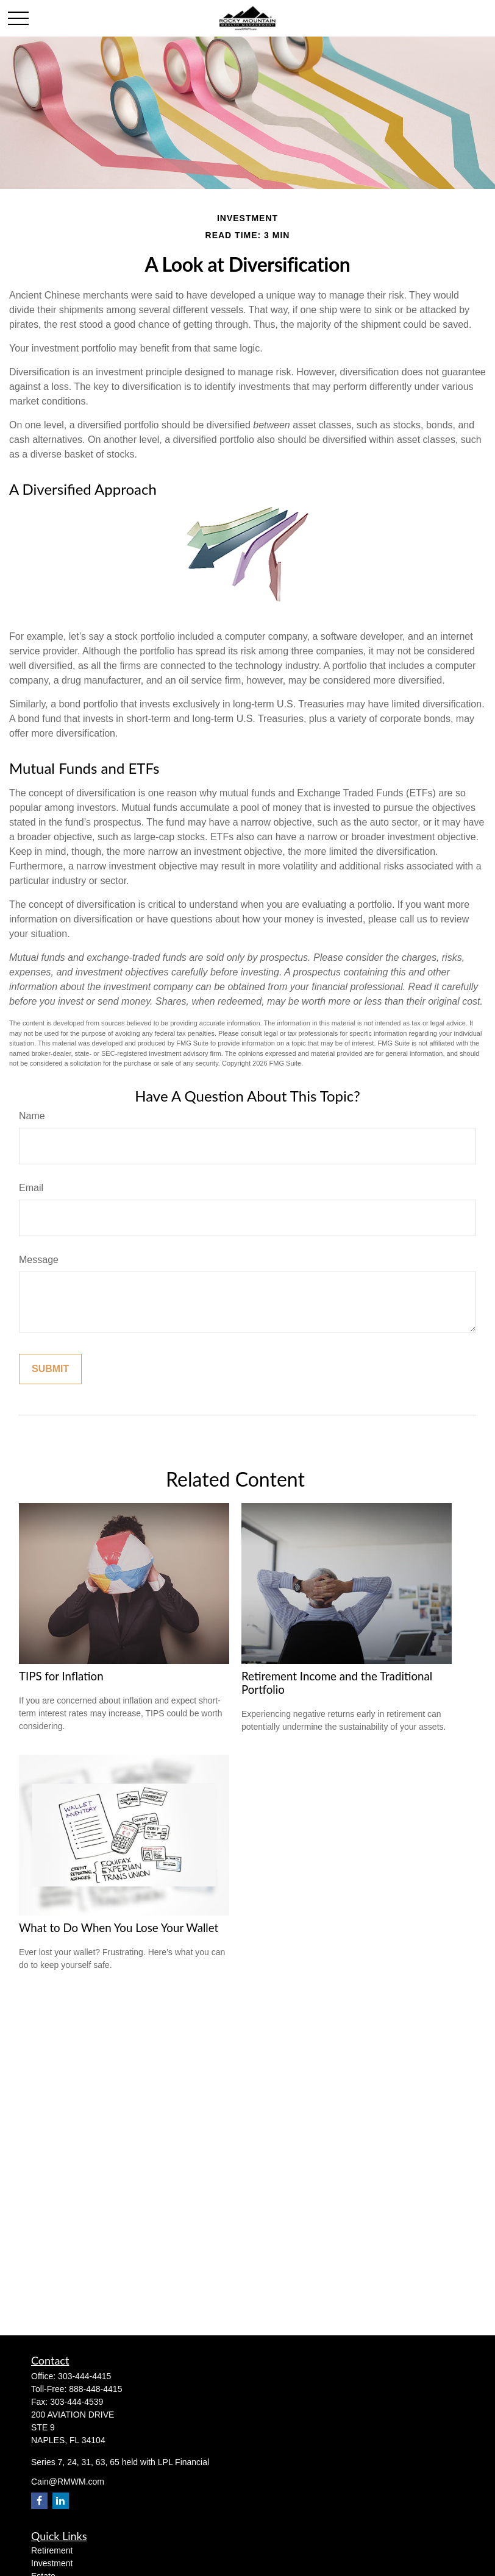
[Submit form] (50, 1369)
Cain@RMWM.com (67, 2481)
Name (32, 1116)
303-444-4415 (84, 2376)
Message (39, 1259)
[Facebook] (39, 2501)
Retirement (52, 2550)
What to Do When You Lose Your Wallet (118, 1927)
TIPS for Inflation (61, 1676)
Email (31, 1188)
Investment (52, 2563)
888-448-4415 (95, 2389)
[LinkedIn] (60, 2501)
